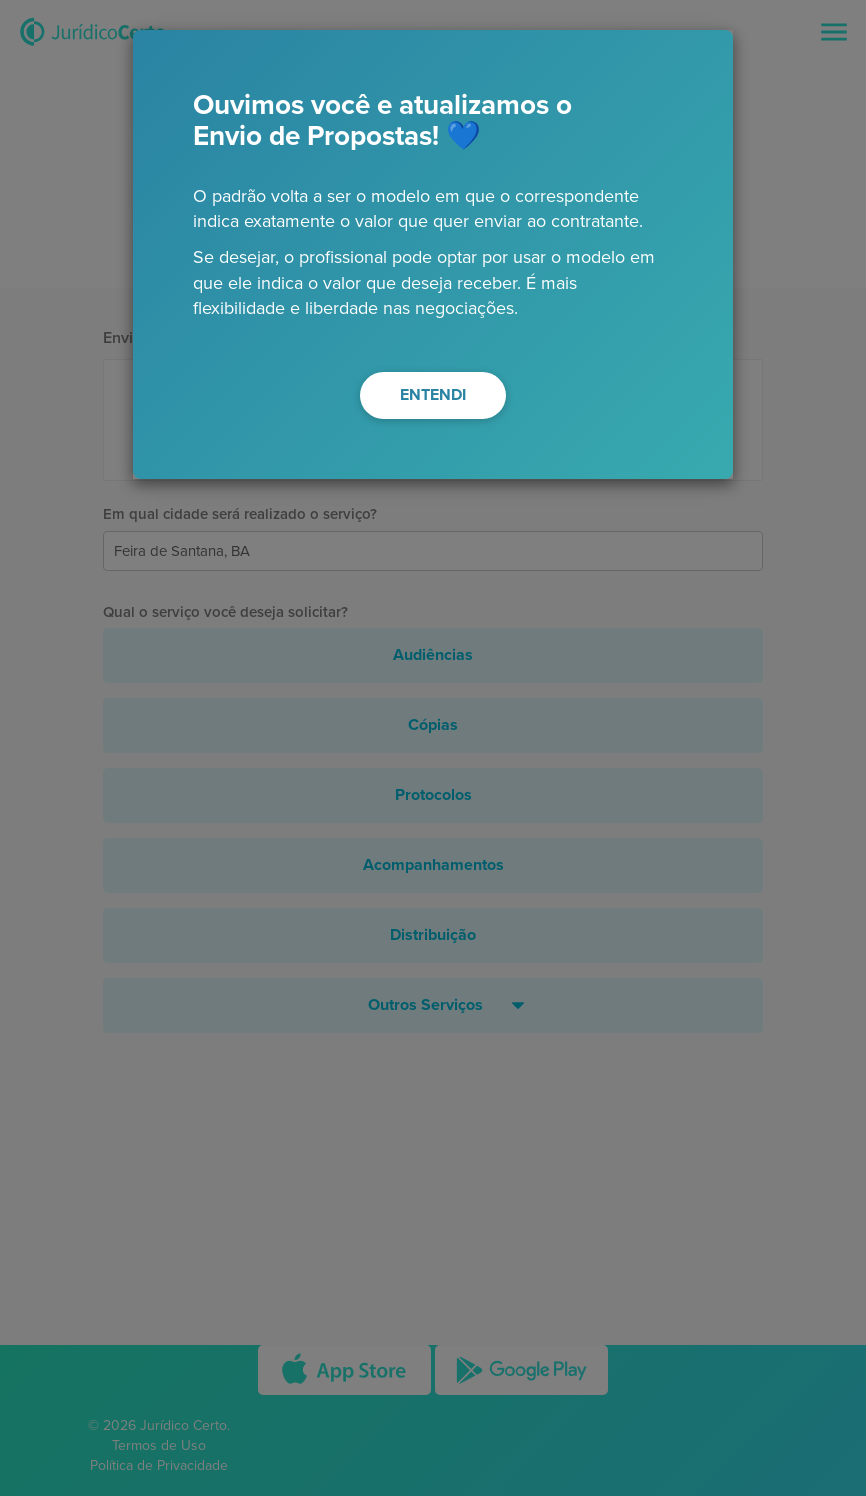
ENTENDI (433, 395)
